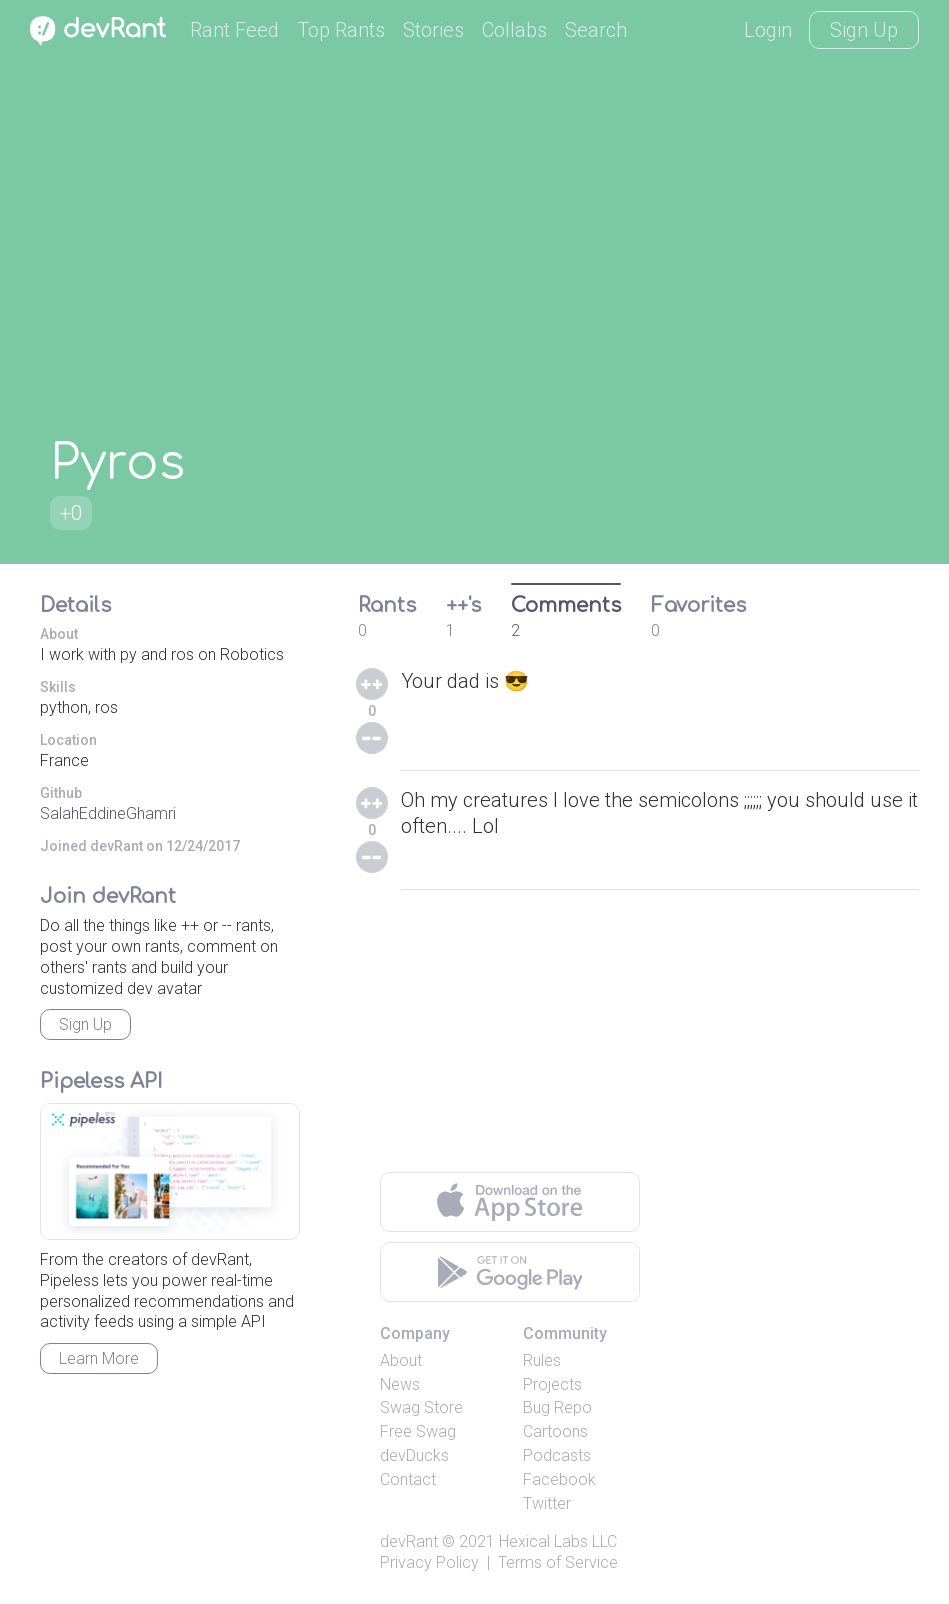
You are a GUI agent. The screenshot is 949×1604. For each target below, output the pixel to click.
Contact (408, 1479)
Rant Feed (234, 30)
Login (768, 30)
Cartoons (555, 1431)
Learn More (99, 1358)
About (401, 1360)
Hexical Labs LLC (558, 1541)
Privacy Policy (429, 1562)
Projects (552, 1384)
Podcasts (557, 1455)
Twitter (547, 1503)
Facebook (559, 1479)
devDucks (414, 1455)
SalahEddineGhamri (108, 813)
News (400, 1384)
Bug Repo (557, 1407)
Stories (433, 30)
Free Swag (418, 1431)
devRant (409, 1541)
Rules (542, 1360)
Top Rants (341, 30)
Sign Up (864, 30)
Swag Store (421, 1407)
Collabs (514, 30)
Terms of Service (558, 1562)
